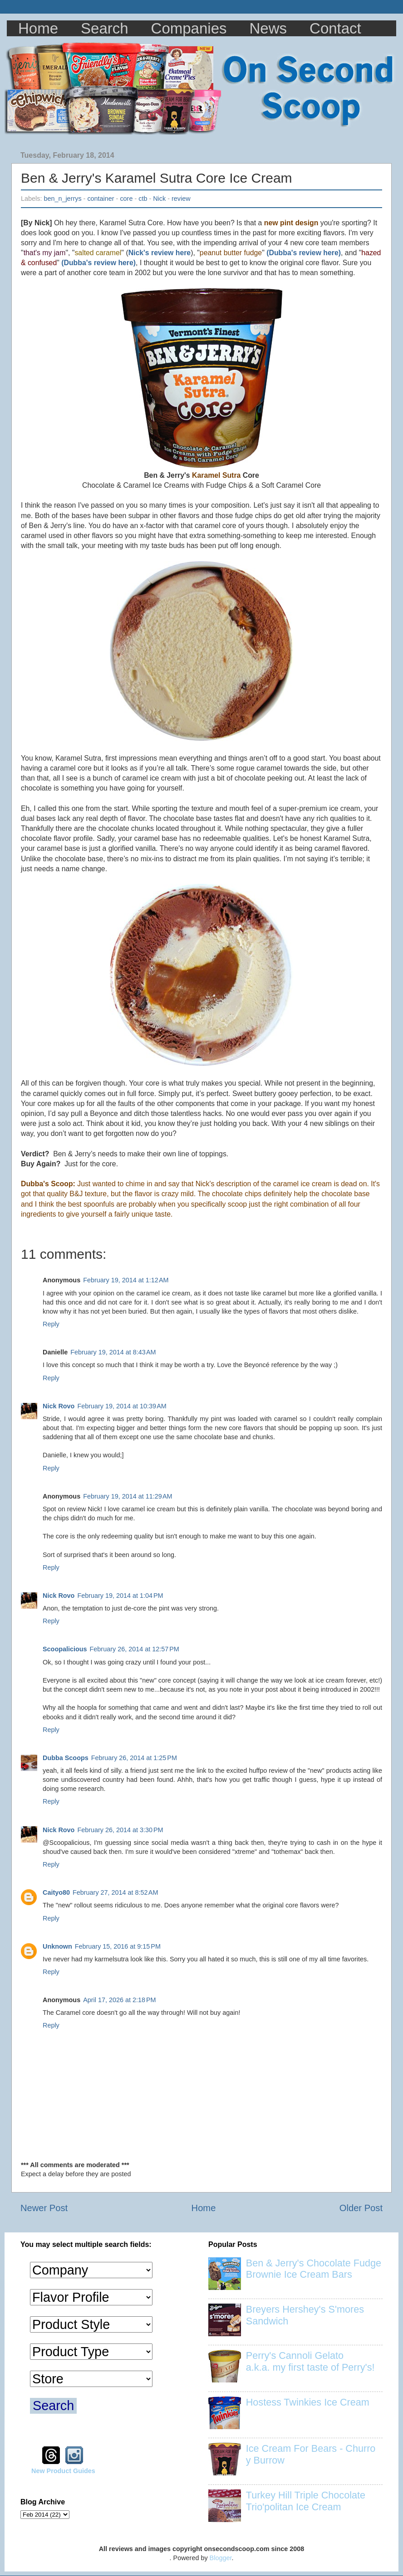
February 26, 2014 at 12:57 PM (134, 1649)
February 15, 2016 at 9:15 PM (118, 1946)
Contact (335, 28)
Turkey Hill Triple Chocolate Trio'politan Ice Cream (305, 2501)
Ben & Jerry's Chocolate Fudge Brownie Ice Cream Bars (313, 2268)
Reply (51, 1324)
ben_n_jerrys (62, 198)
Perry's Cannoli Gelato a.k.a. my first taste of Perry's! (310, 2361)
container (100, 198)
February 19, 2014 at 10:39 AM (121, 1406)
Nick (159, 198)
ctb (142, 198)
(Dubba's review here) (303, 253)
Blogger (221, 2557)
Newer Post (44, 2208)
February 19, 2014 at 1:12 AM (125, 1280)
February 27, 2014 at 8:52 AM (115, 1892)
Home (38, 28)
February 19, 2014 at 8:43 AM (113, 1352)
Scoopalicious (65, 1649)
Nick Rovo (58, 1406)
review (181, 198)
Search (104, 28)
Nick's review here (159, 253)
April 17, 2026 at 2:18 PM (119, 2000)
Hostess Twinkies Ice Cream (307, 2402)
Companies (189, 28)
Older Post (361, 2208)
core (126, 198)
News (268, 28)
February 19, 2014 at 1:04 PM (120, 1595)
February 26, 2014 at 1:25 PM (134, 1757)
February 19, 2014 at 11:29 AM (127, 1496)
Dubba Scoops (65, 1757)
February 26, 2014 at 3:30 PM (120, 1830)
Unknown (57, 1946)
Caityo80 (56, 1892)
